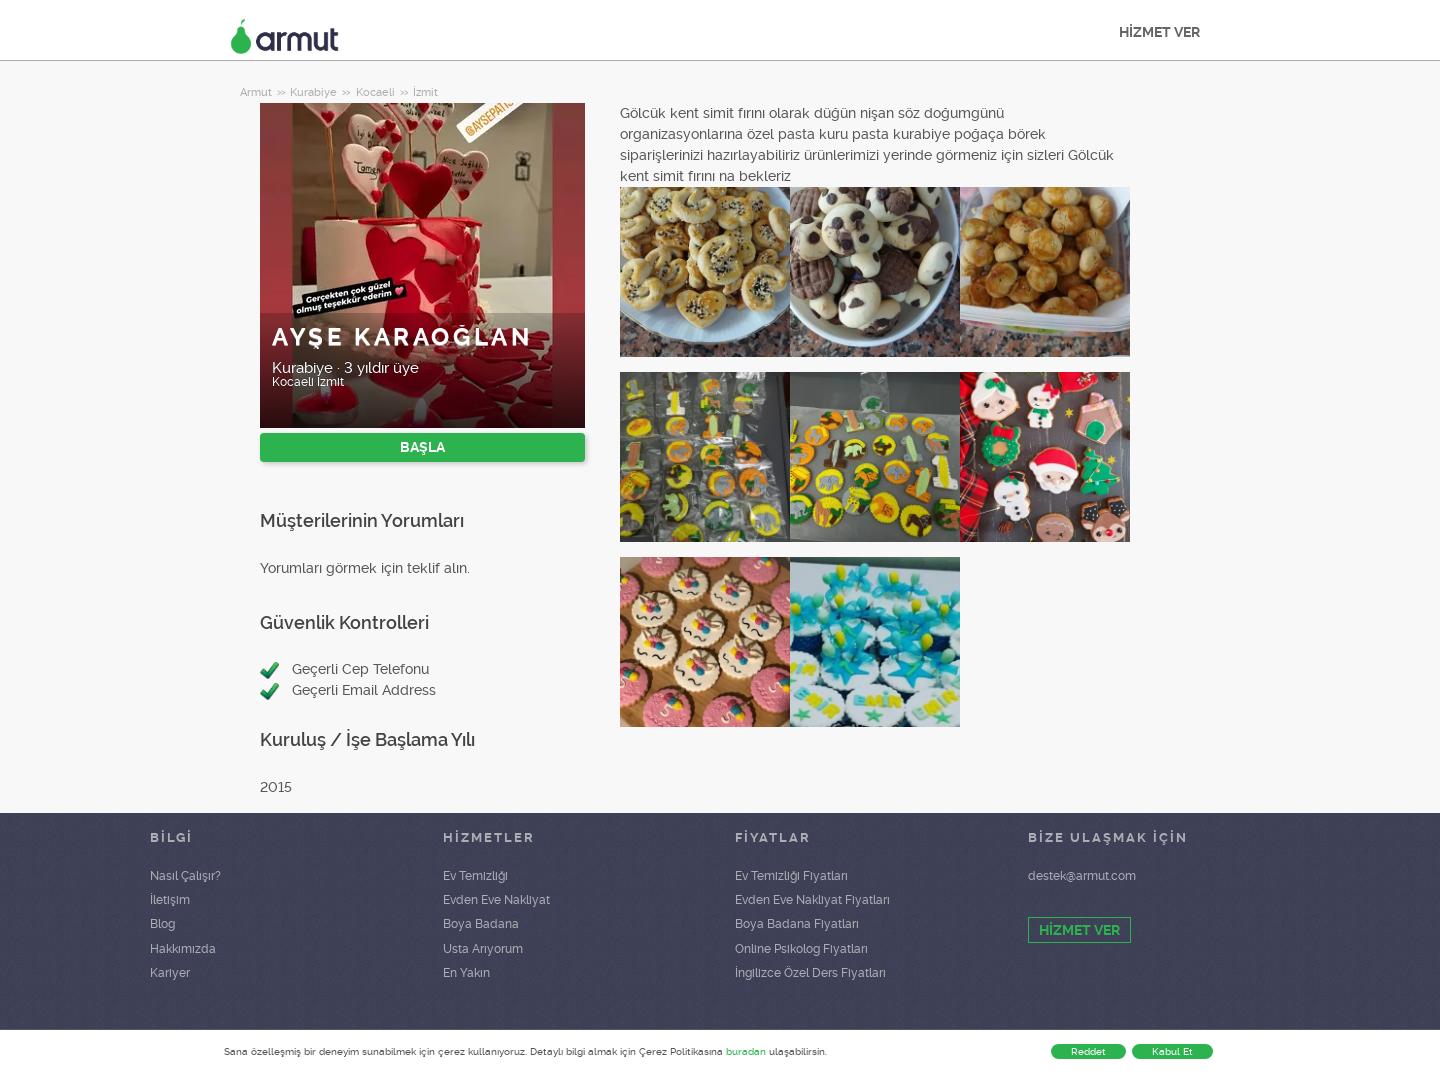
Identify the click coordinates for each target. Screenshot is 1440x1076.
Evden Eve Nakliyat (496, 900)
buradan (746, 1051)
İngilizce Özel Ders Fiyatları (810, 973)
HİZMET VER (1159, 32)
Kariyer (170, 973)
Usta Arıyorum (483, 949)
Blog (162, 924)
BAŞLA (422, 447)
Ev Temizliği (475, 876)
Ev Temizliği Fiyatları (791, 876)
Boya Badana (481, 924)
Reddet (1088, 1051)
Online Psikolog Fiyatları (801, 949)
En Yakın (466, 973)
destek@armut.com (1082, 876)
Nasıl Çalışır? (185, 876)
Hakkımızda (183, 949)
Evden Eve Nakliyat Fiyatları (812, 900)
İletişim (170, 900)
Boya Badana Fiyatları (797, 924)
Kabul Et (1172, 1051)
